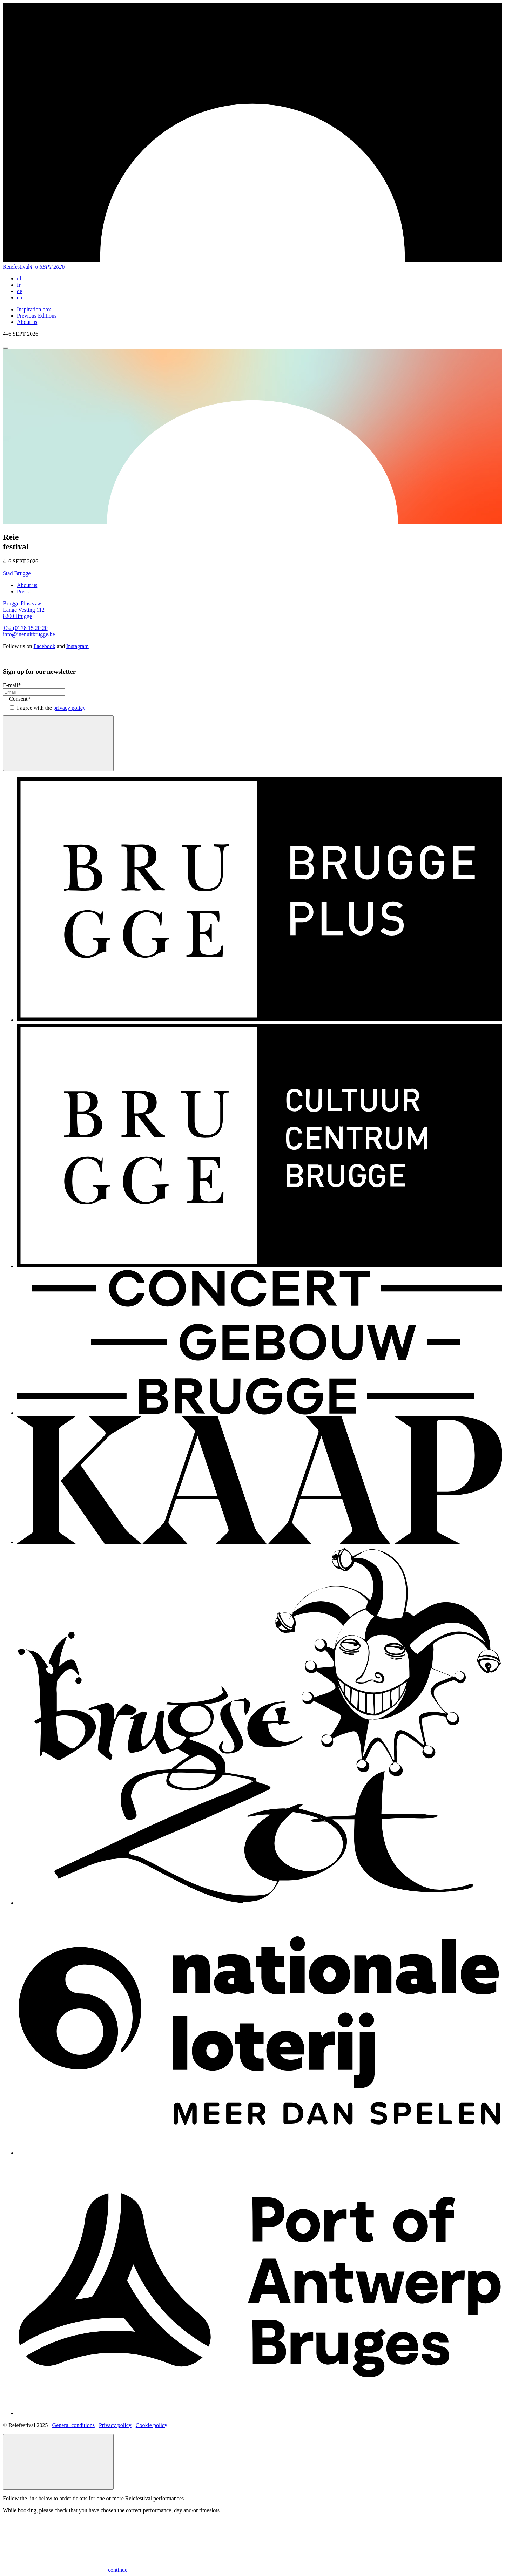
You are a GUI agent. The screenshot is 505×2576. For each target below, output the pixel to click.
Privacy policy (115, 2425)
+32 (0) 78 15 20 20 (25, 628)
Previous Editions (36, 316)
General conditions (73, 2425)
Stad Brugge (17, 573)
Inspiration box (34, 309)
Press (23, 591)
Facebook (44, 646)
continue (65, 2570)
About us (27, 322)
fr (19, 285)
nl (19, 278)
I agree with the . (52, 708)
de (19, 291)
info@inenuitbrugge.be (29, 634)
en (19, 297)
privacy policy (69, 708)
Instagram (77, 646)
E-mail (12, 685)
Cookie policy (151, 2425)
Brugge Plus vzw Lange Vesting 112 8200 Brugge (24, 609)
